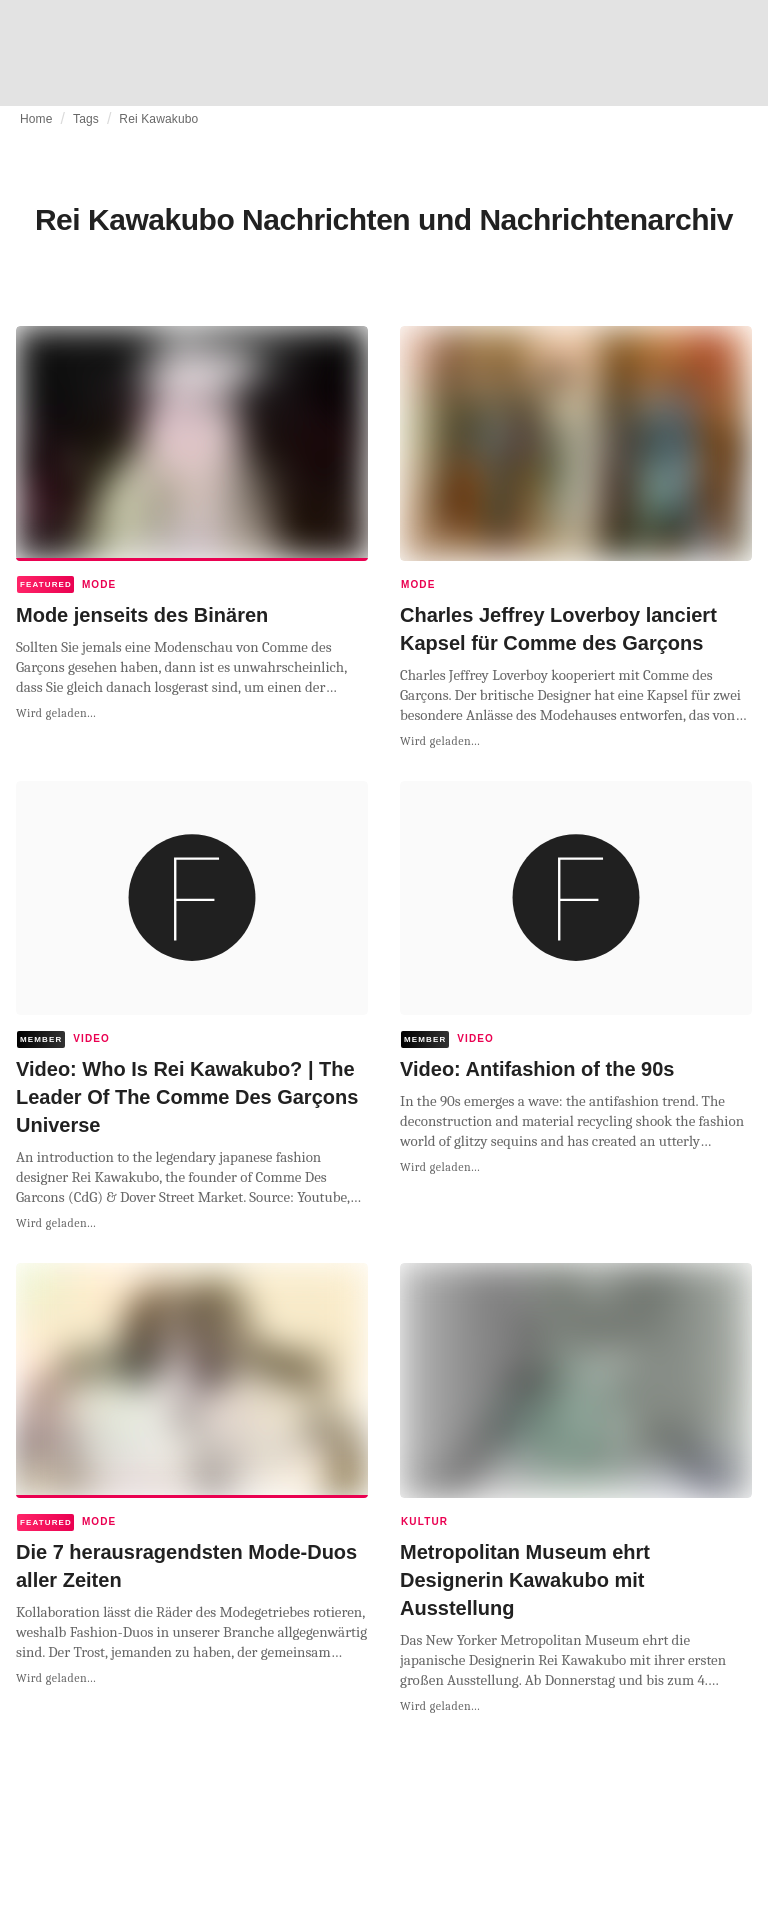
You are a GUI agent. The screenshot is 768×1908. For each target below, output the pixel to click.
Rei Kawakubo (158, 119)
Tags (86, 119)
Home (36, 119)
